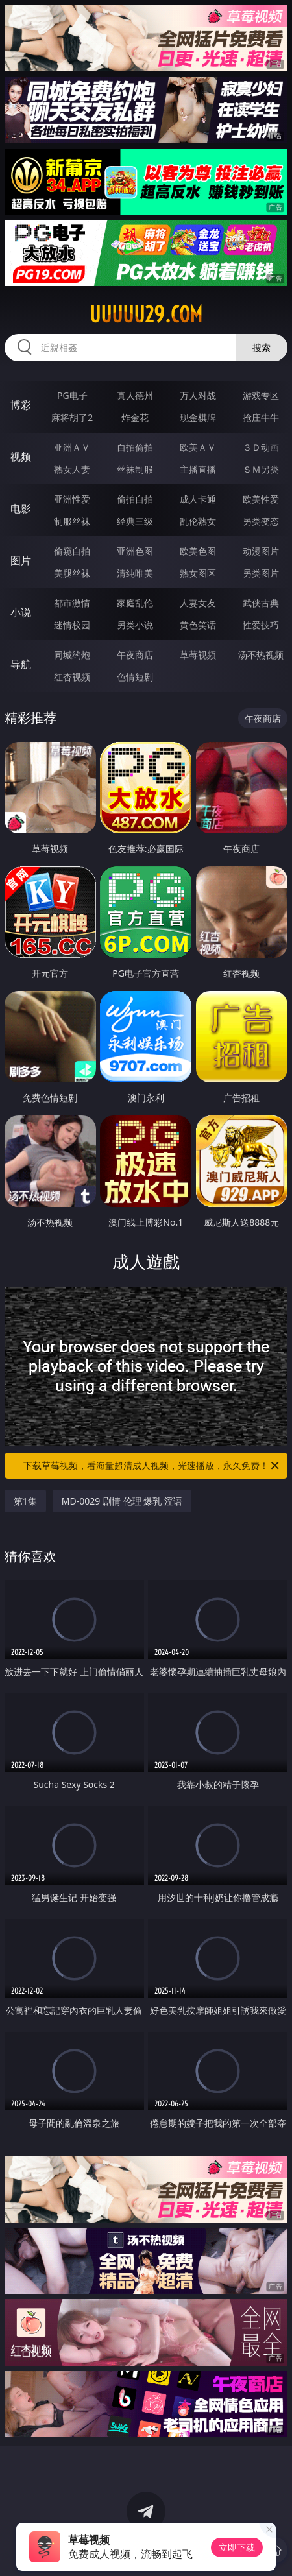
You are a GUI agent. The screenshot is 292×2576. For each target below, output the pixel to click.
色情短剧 (135, 677)
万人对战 (198, 395)
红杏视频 (72, 677)
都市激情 (72, 603)
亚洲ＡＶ (72, 447)
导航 (20, 664)
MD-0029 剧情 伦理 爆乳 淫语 (122, 1501)
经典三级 (135, 521)
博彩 (20, 405)
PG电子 (72, 395)
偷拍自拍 (135, 499)
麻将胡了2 (72, 417)
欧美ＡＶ (198, 447)
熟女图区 (198, 573)
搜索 (261, 347)
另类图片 (261, 573)
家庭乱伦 (135, 603)
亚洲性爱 (72, 499)
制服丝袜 (72, 521)
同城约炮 (72, 655)
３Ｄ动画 (261, 447)
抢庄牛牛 (261, 417)
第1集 (25, 1501)
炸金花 (135, 417)
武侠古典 (261, 603)
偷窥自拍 (72, 551)
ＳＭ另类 (261, 469)
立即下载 (237, 2547)
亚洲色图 (135, 551)
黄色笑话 (198, 625)
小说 (20, 612)
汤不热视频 (261, 655)
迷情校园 (72, 625)
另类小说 (135, 625)
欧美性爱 (261, 499)
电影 (20, 508)
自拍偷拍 (135, 447)
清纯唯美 (135, 573)
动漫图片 (261, 551)
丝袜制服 (135, 469)
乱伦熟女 (198, 521)
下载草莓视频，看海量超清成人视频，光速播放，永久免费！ (152, 1465)
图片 (20, 560)
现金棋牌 (198, 417)
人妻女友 (198, 603)
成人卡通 (198, 499)
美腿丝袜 (72, 573)
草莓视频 (198, 655)
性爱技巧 (261, 625)
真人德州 (135, 395)
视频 (20, 456)
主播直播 (198, 469)
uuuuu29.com (146, 315)
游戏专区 (261, 395)
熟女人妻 (72, 469)
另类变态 (261, 521)
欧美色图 (198, 551)
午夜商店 (135, 655)
